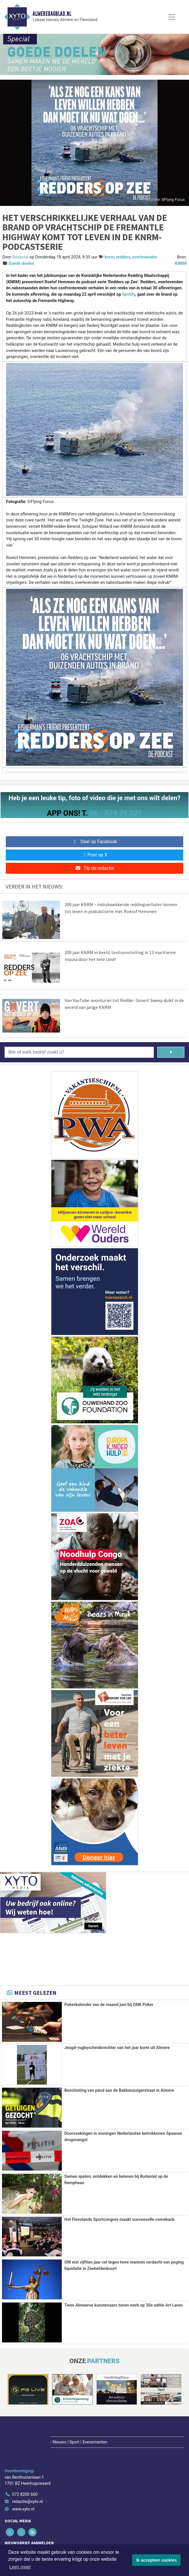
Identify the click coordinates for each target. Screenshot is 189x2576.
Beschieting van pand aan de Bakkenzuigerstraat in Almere (119, 2090)
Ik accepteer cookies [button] (156, 2560)
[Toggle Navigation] (171, 17)
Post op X (94, 855)
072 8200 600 (25, 2462)
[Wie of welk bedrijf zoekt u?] (79, 1052)
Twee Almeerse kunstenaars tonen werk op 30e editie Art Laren (123, 2304)
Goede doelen (21, 263)
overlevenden (144, 257)
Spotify (128, 294)
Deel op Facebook (94, 841)
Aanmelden (20, 2541)
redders (123, 257)
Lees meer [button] (20, 2566)
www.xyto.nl (23, 2477)
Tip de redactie (94, 868)
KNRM (181, 263)
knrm (109, 257)
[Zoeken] (170, 1052)
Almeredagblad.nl (52, 14)
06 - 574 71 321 (115, 813)
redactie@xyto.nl (27, 2469)
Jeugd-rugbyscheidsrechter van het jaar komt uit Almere (117, 2047)
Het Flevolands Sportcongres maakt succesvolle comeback (119, 2218)
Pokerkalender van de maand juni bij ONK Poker (108, 2004)
